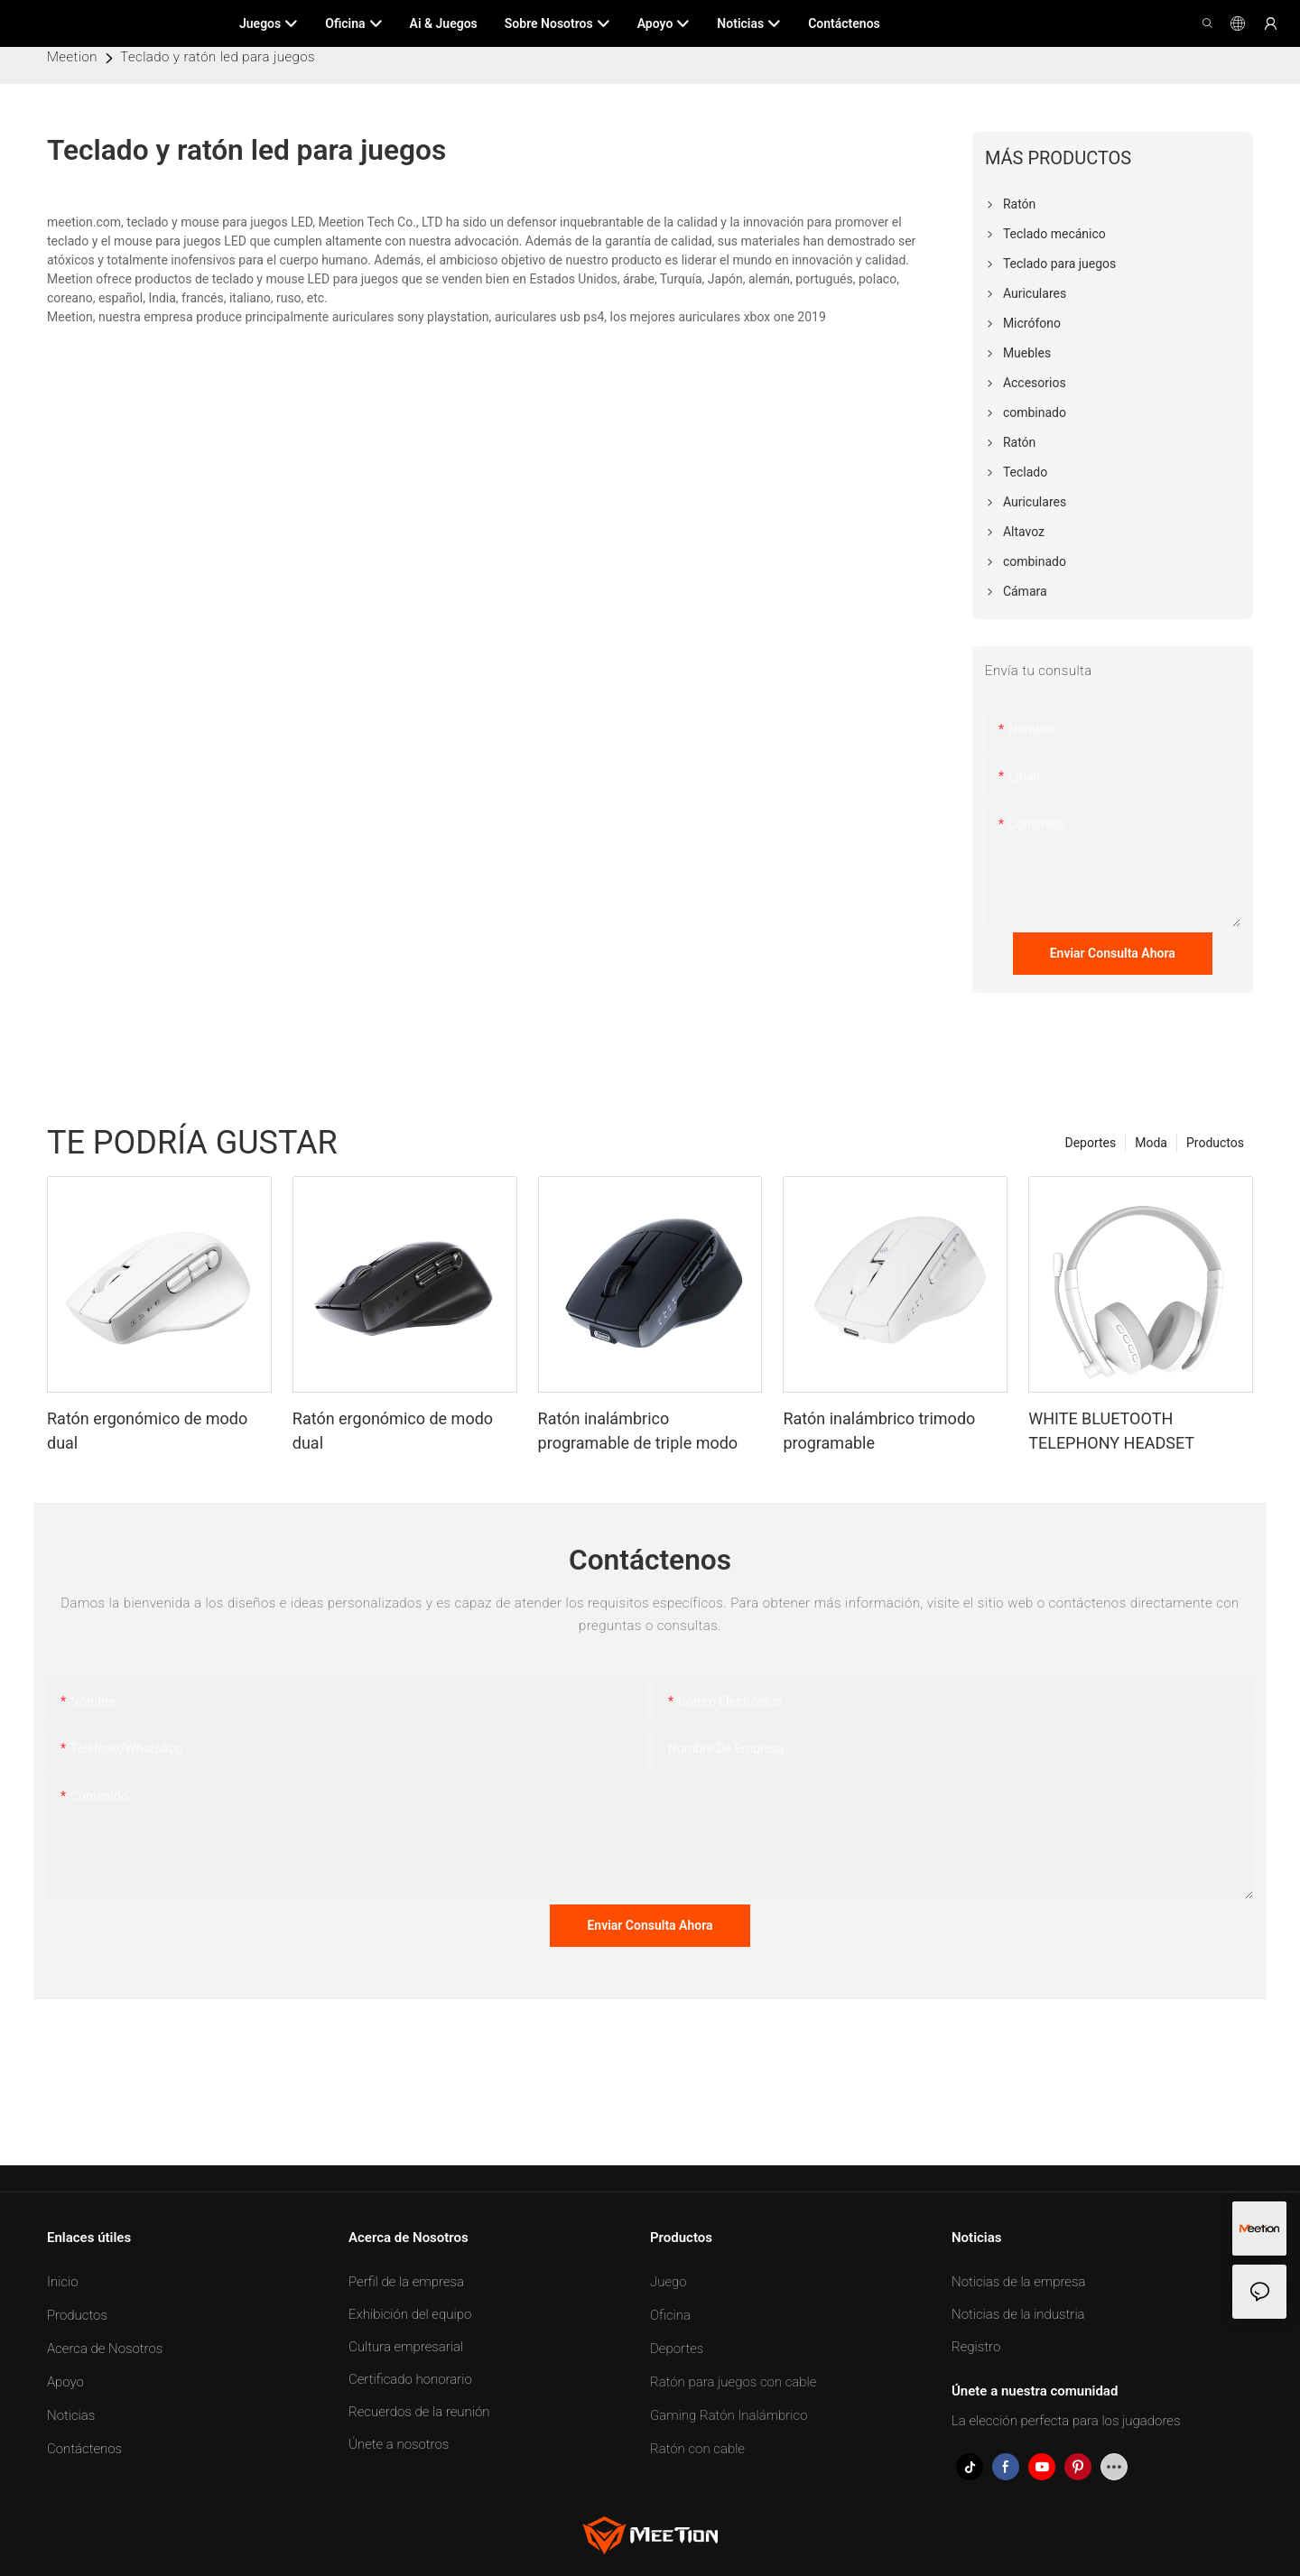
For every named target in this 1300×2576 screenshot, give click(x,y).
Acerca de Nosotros (104, 2348)
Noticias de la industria (1018, 2314)
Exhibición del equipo (409, 2314)
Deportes (1090, 1142)
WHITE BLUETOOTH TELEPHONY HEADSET (1111, 1430)
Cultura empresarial (405, 2347)
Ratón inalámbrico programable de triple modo (638, 1430)
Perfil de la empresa (406, 2282)
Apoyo (65, 2382)
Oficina (670, 2315)
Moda (1151, 1142)
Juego (668, 2282)
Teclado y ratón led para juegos (217, 57)
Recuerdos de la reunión (418, 2412)
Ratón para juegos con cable (733, 2382)
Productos (1215, 1142)
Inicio (63, 2282)
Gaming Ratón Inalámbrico (729, 2415)
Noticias (71, 2415)
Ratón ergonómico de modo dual (147, 1430)
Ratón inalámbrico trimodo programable (879, 1430)
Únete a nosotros (398, 2444)
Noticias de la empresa (1018, 2282)
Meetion (72, 57)
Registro (976, 2347)
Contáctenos (84, 2449)
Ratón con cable (697, 2449)
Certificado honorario (410, 2379)
